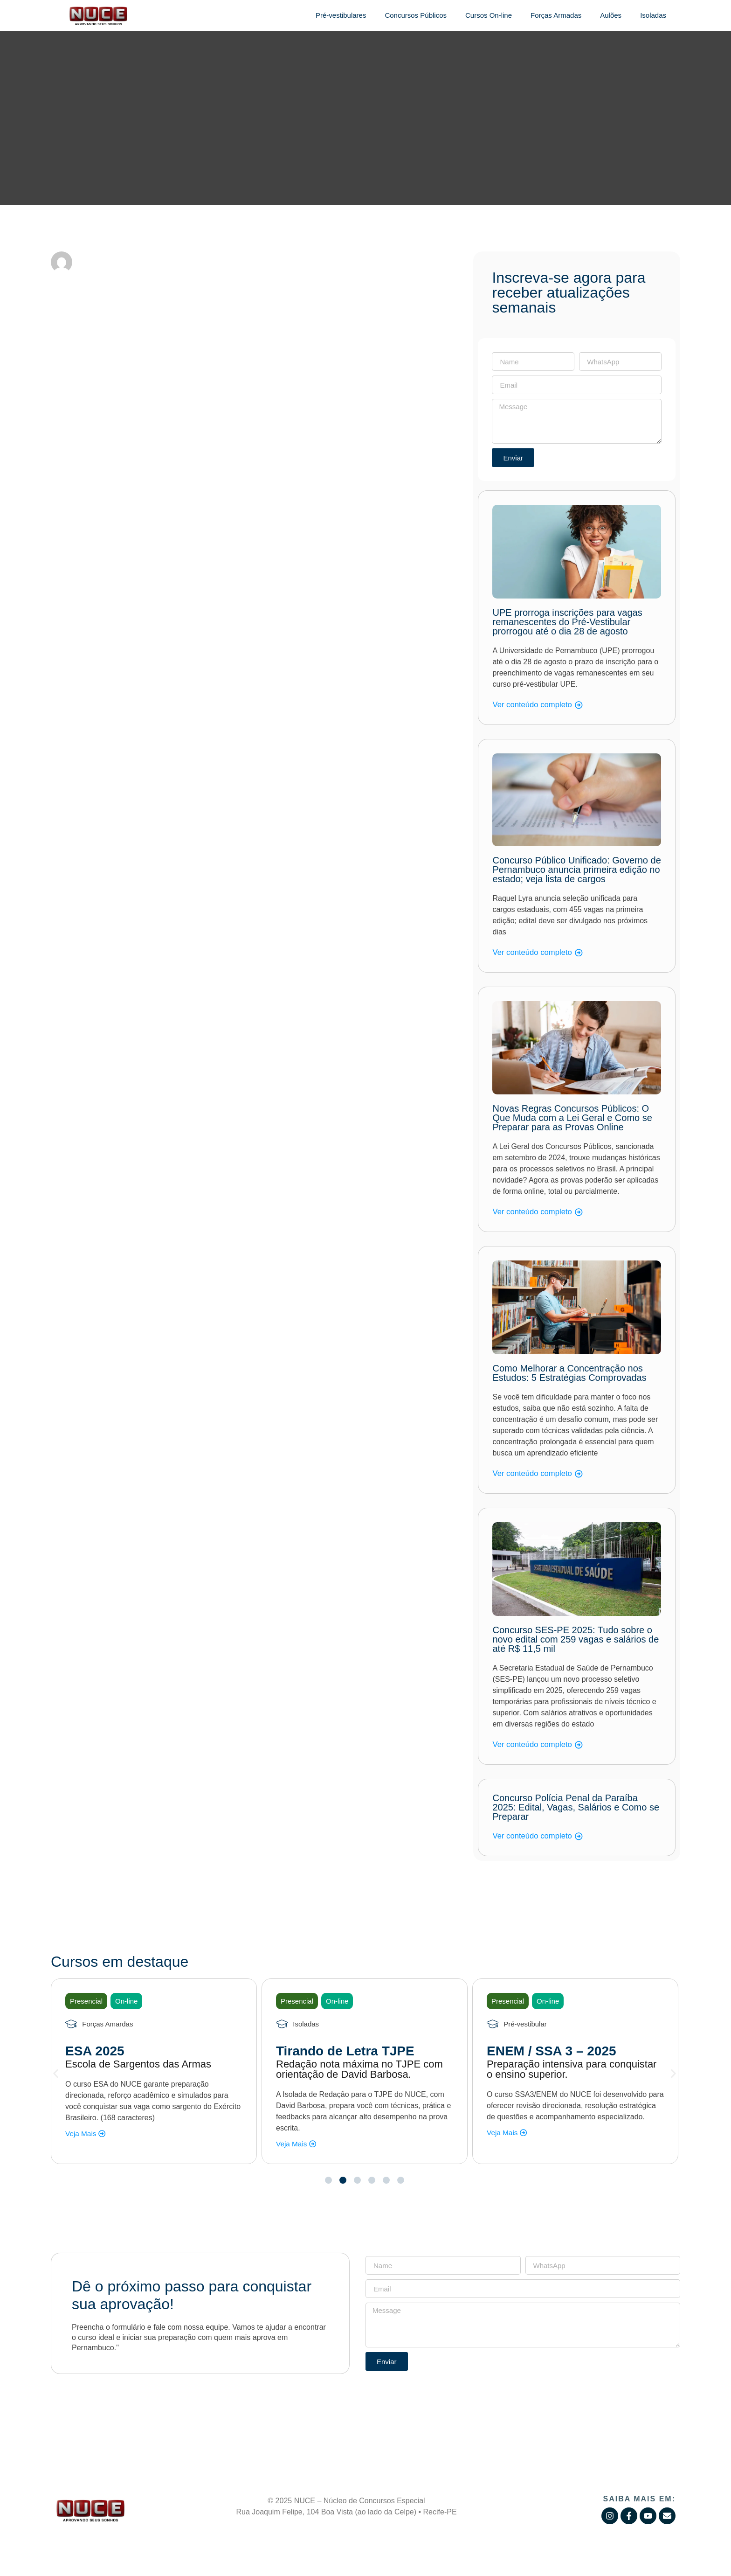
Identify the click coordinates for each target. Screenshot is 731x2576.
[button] (56, 2073)
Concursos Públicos (416, 15)
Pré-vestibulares (341, 15)
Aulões (610, 15)
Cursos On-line (488, 15)
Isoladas (653, 15)
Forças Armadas (556, 15)
